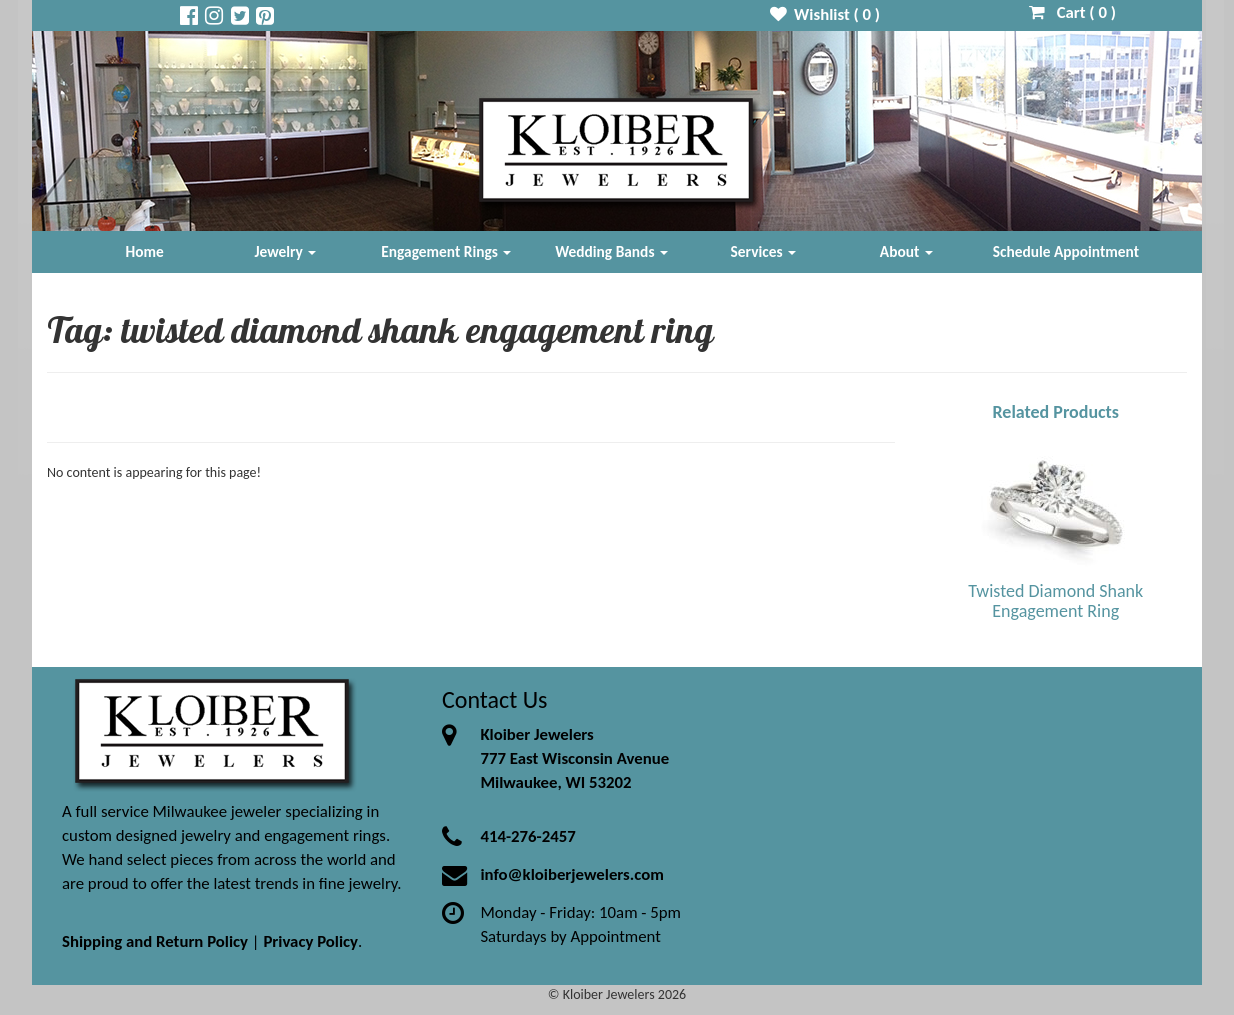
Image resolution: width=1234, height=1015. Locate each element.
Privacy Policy (310, 941)
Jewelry (285, 251)
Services (764, 251)
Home (145, 251)
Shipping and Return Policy (155, 941)
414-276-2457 (527, 836)
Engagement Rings (446, 251)
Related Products (1055, 412)
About (906, 251)
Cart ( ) (1072, 12)
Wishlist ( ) (825, 14)
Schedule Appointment (1066, 251)
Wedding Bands (611, 251)
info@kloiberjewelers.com (572, 874)
